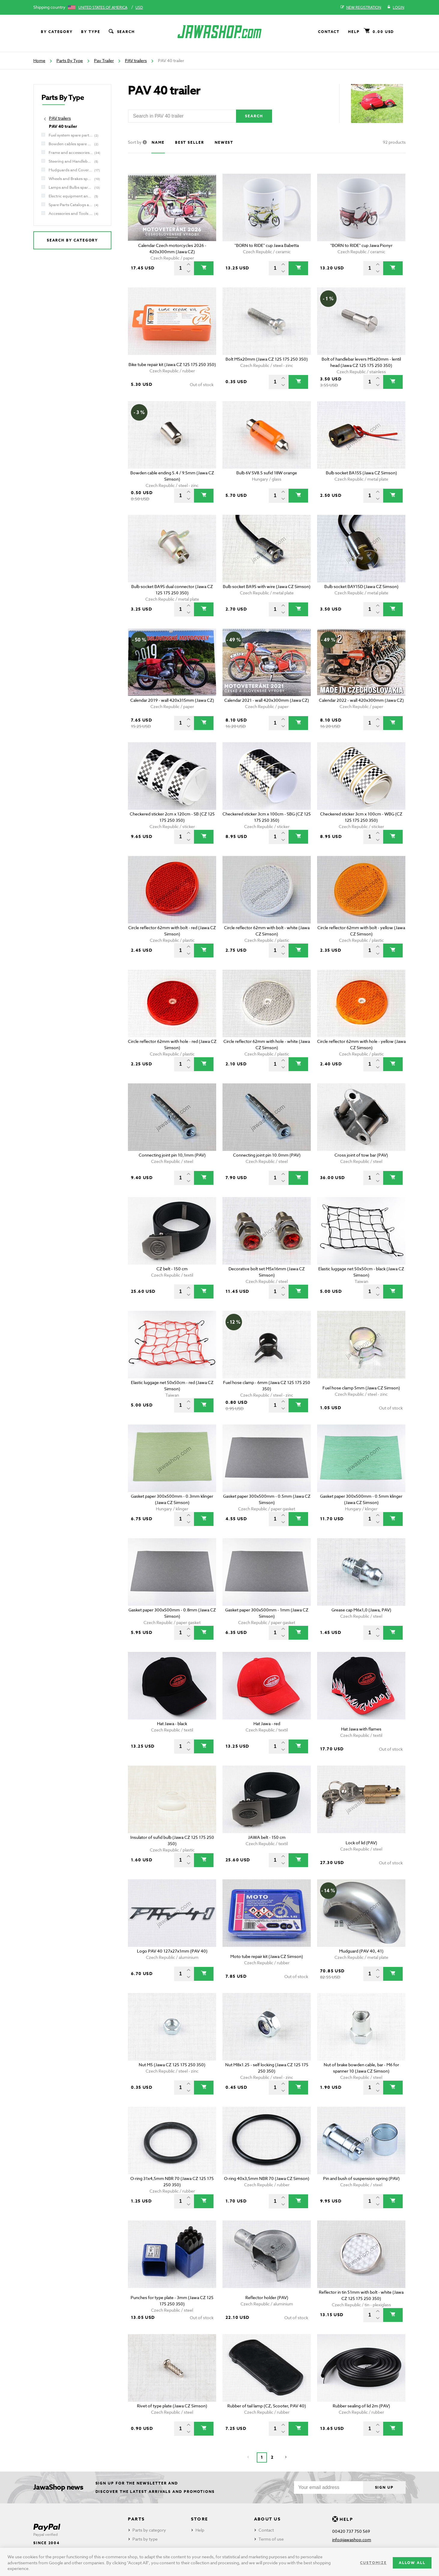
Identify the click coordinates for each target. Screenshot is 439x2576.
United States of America (102, 7)
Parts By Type (69, 60)
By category (57, 31)
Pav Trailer (104, 60)
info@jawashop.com (351, 2539)
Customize (373, 2562)
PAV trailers (136, 60)
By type (90, 31)
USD (139, 7)
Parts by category (149, 2530)
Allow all (412, 2562)
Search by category (72, 240)
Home (39, 60)
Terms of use (271, 2539)
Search (121, 32)
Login (395, 7)
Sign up (384, 2487)
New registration (361, 7)
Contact (329, 31)
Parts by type (145, 2539)
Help (354, 31)
